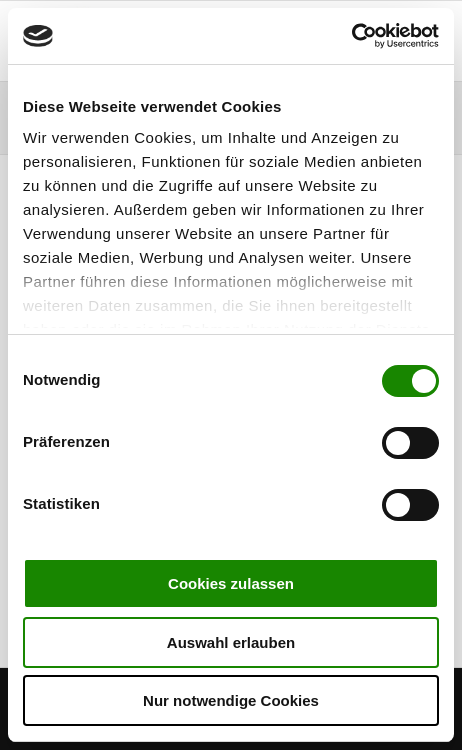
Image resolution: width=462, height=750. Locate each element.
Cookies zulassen (231, 583)
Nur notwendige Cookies (231, 700)
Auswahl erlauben (231, 642)
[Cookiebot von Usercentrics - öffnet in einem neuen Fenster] (351, 36)
